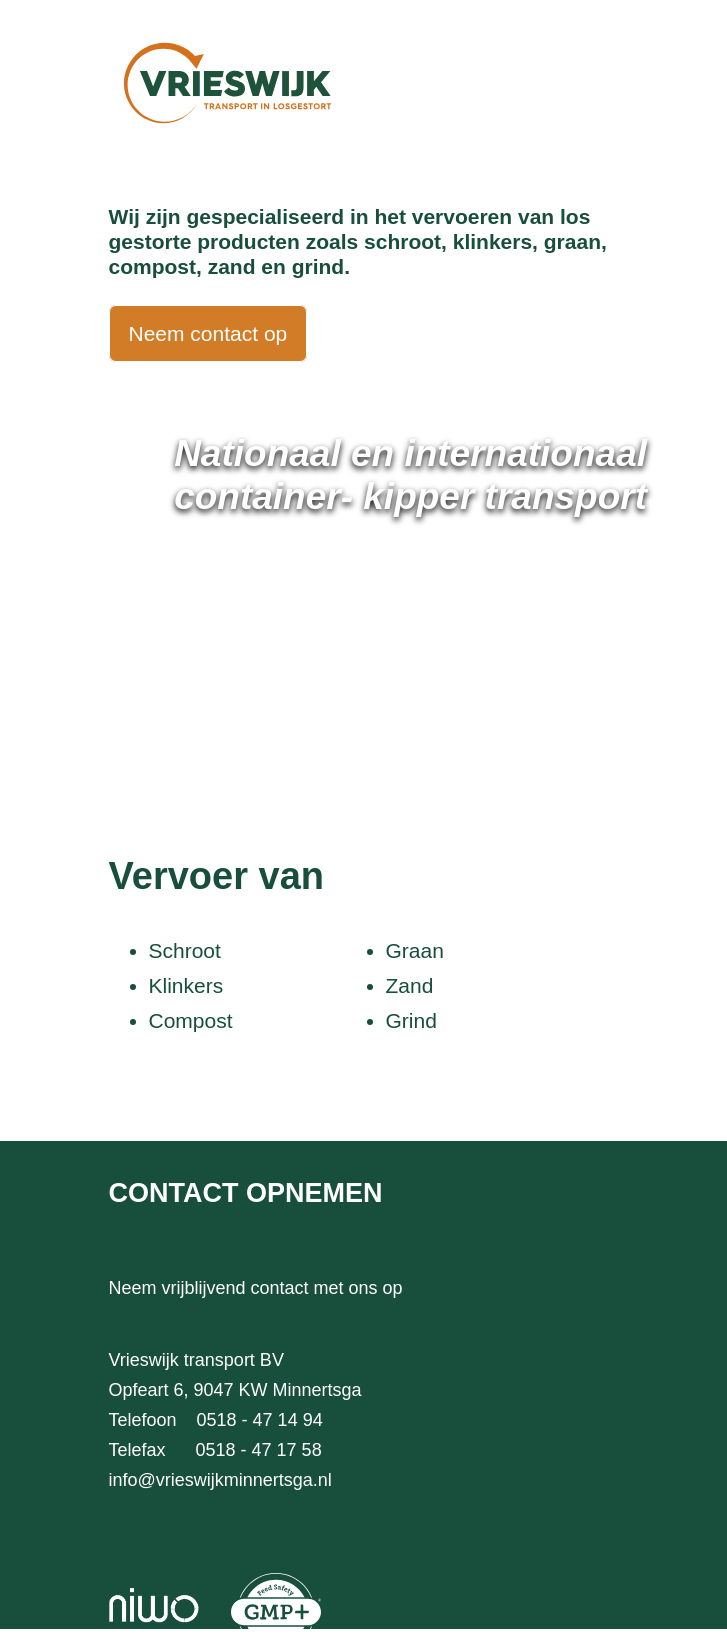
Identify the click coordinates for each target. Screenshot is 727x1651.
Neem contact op (208, 333)
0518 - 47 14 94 (260, 1420)
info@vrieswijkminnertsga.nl (220, 1480)
